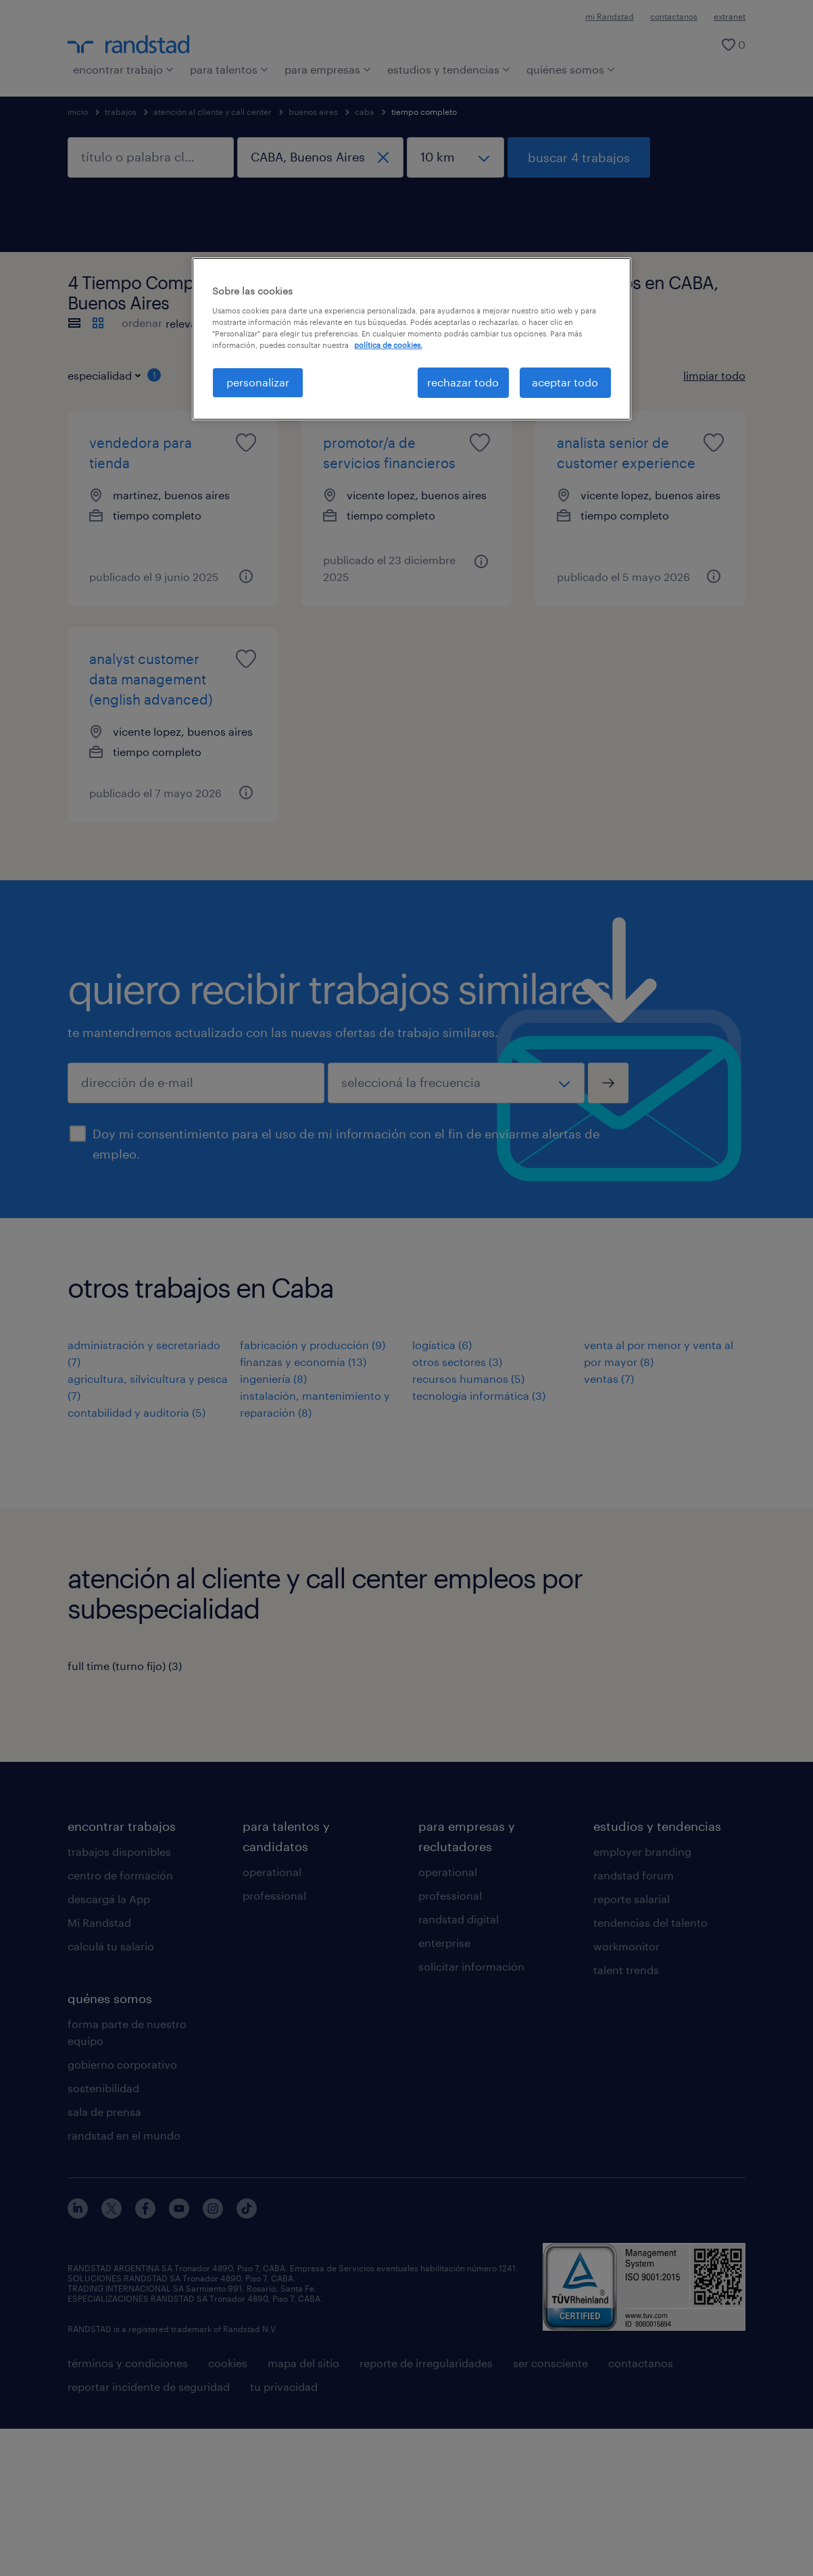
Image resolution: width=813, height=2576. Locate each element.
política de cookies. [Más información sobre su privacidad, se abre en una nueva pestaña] (388, 344)
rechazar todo (463, 382)
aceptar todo (565, 382)
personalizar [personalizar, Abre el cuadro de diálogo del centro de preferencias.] (257, 382)
